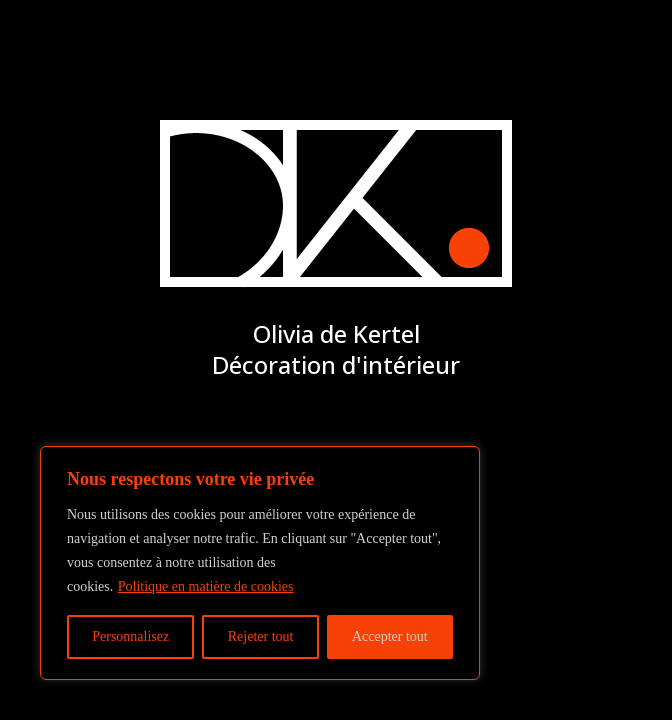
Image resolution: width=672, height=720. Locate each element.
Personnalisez (130, 636)
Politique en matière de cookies (206, 586)
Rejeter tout (261, 636)
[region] (260, 563)
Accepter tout (390, 636)
